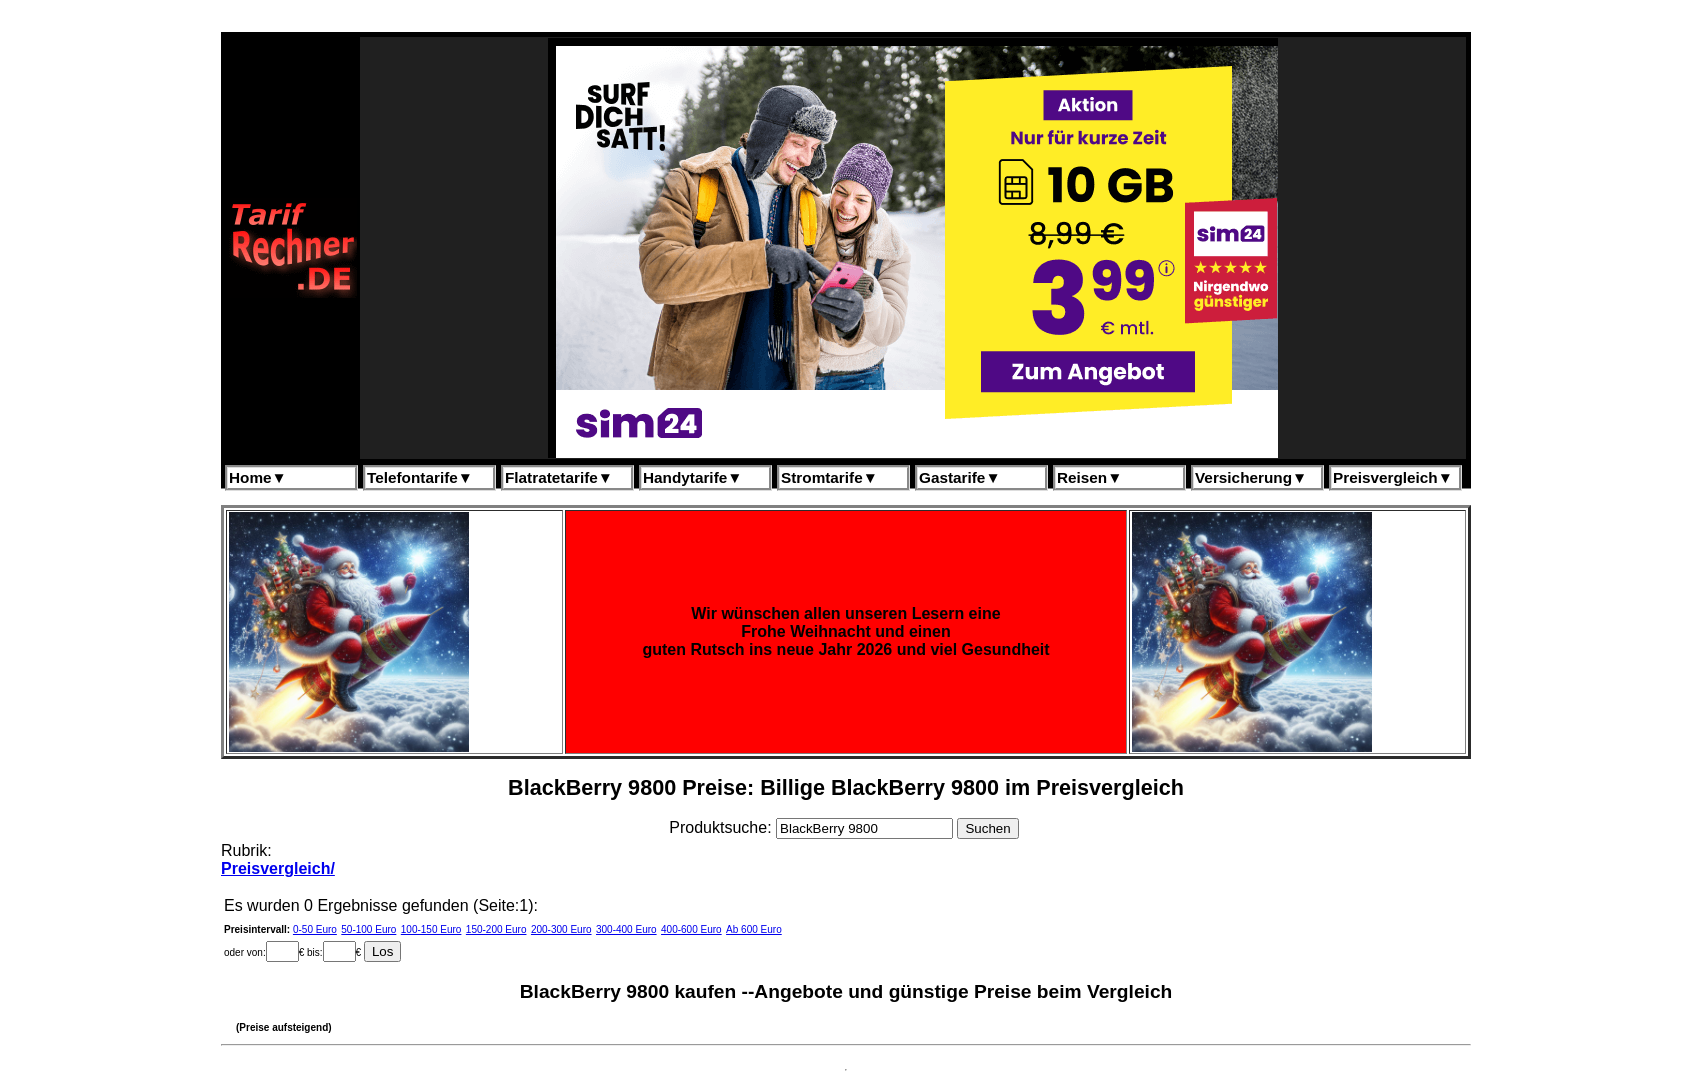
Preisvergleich (1393, 477)
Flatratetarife (559, 477)
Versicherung (1251, 477)
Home (258, 477)
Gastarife (960, 477)
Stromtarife (829, 477)
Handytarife (692, 477)
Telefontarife (420, 477)
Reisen (1089, 477)
